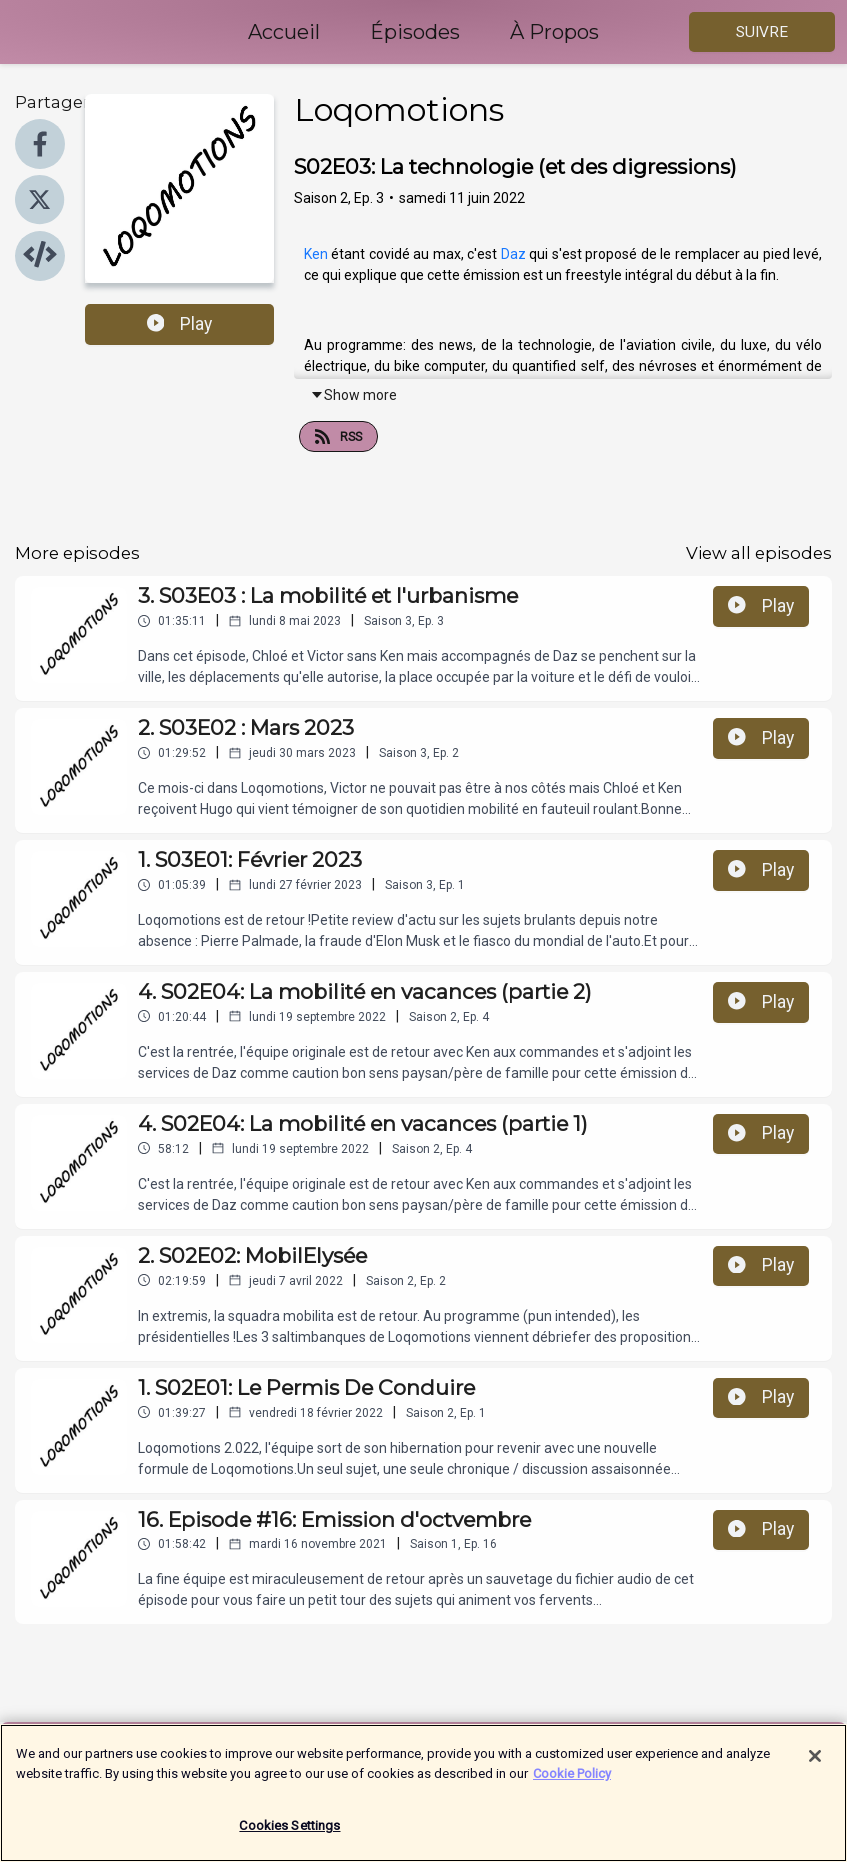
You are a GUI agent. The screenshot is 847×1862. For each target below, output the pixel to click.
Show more (353, 395)
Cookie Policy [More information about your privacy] (572, 1784)
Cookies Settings (289, 1837)
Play (180, 324)
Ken (317, 254)
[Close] (815, 1768)
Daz (515, 254)
